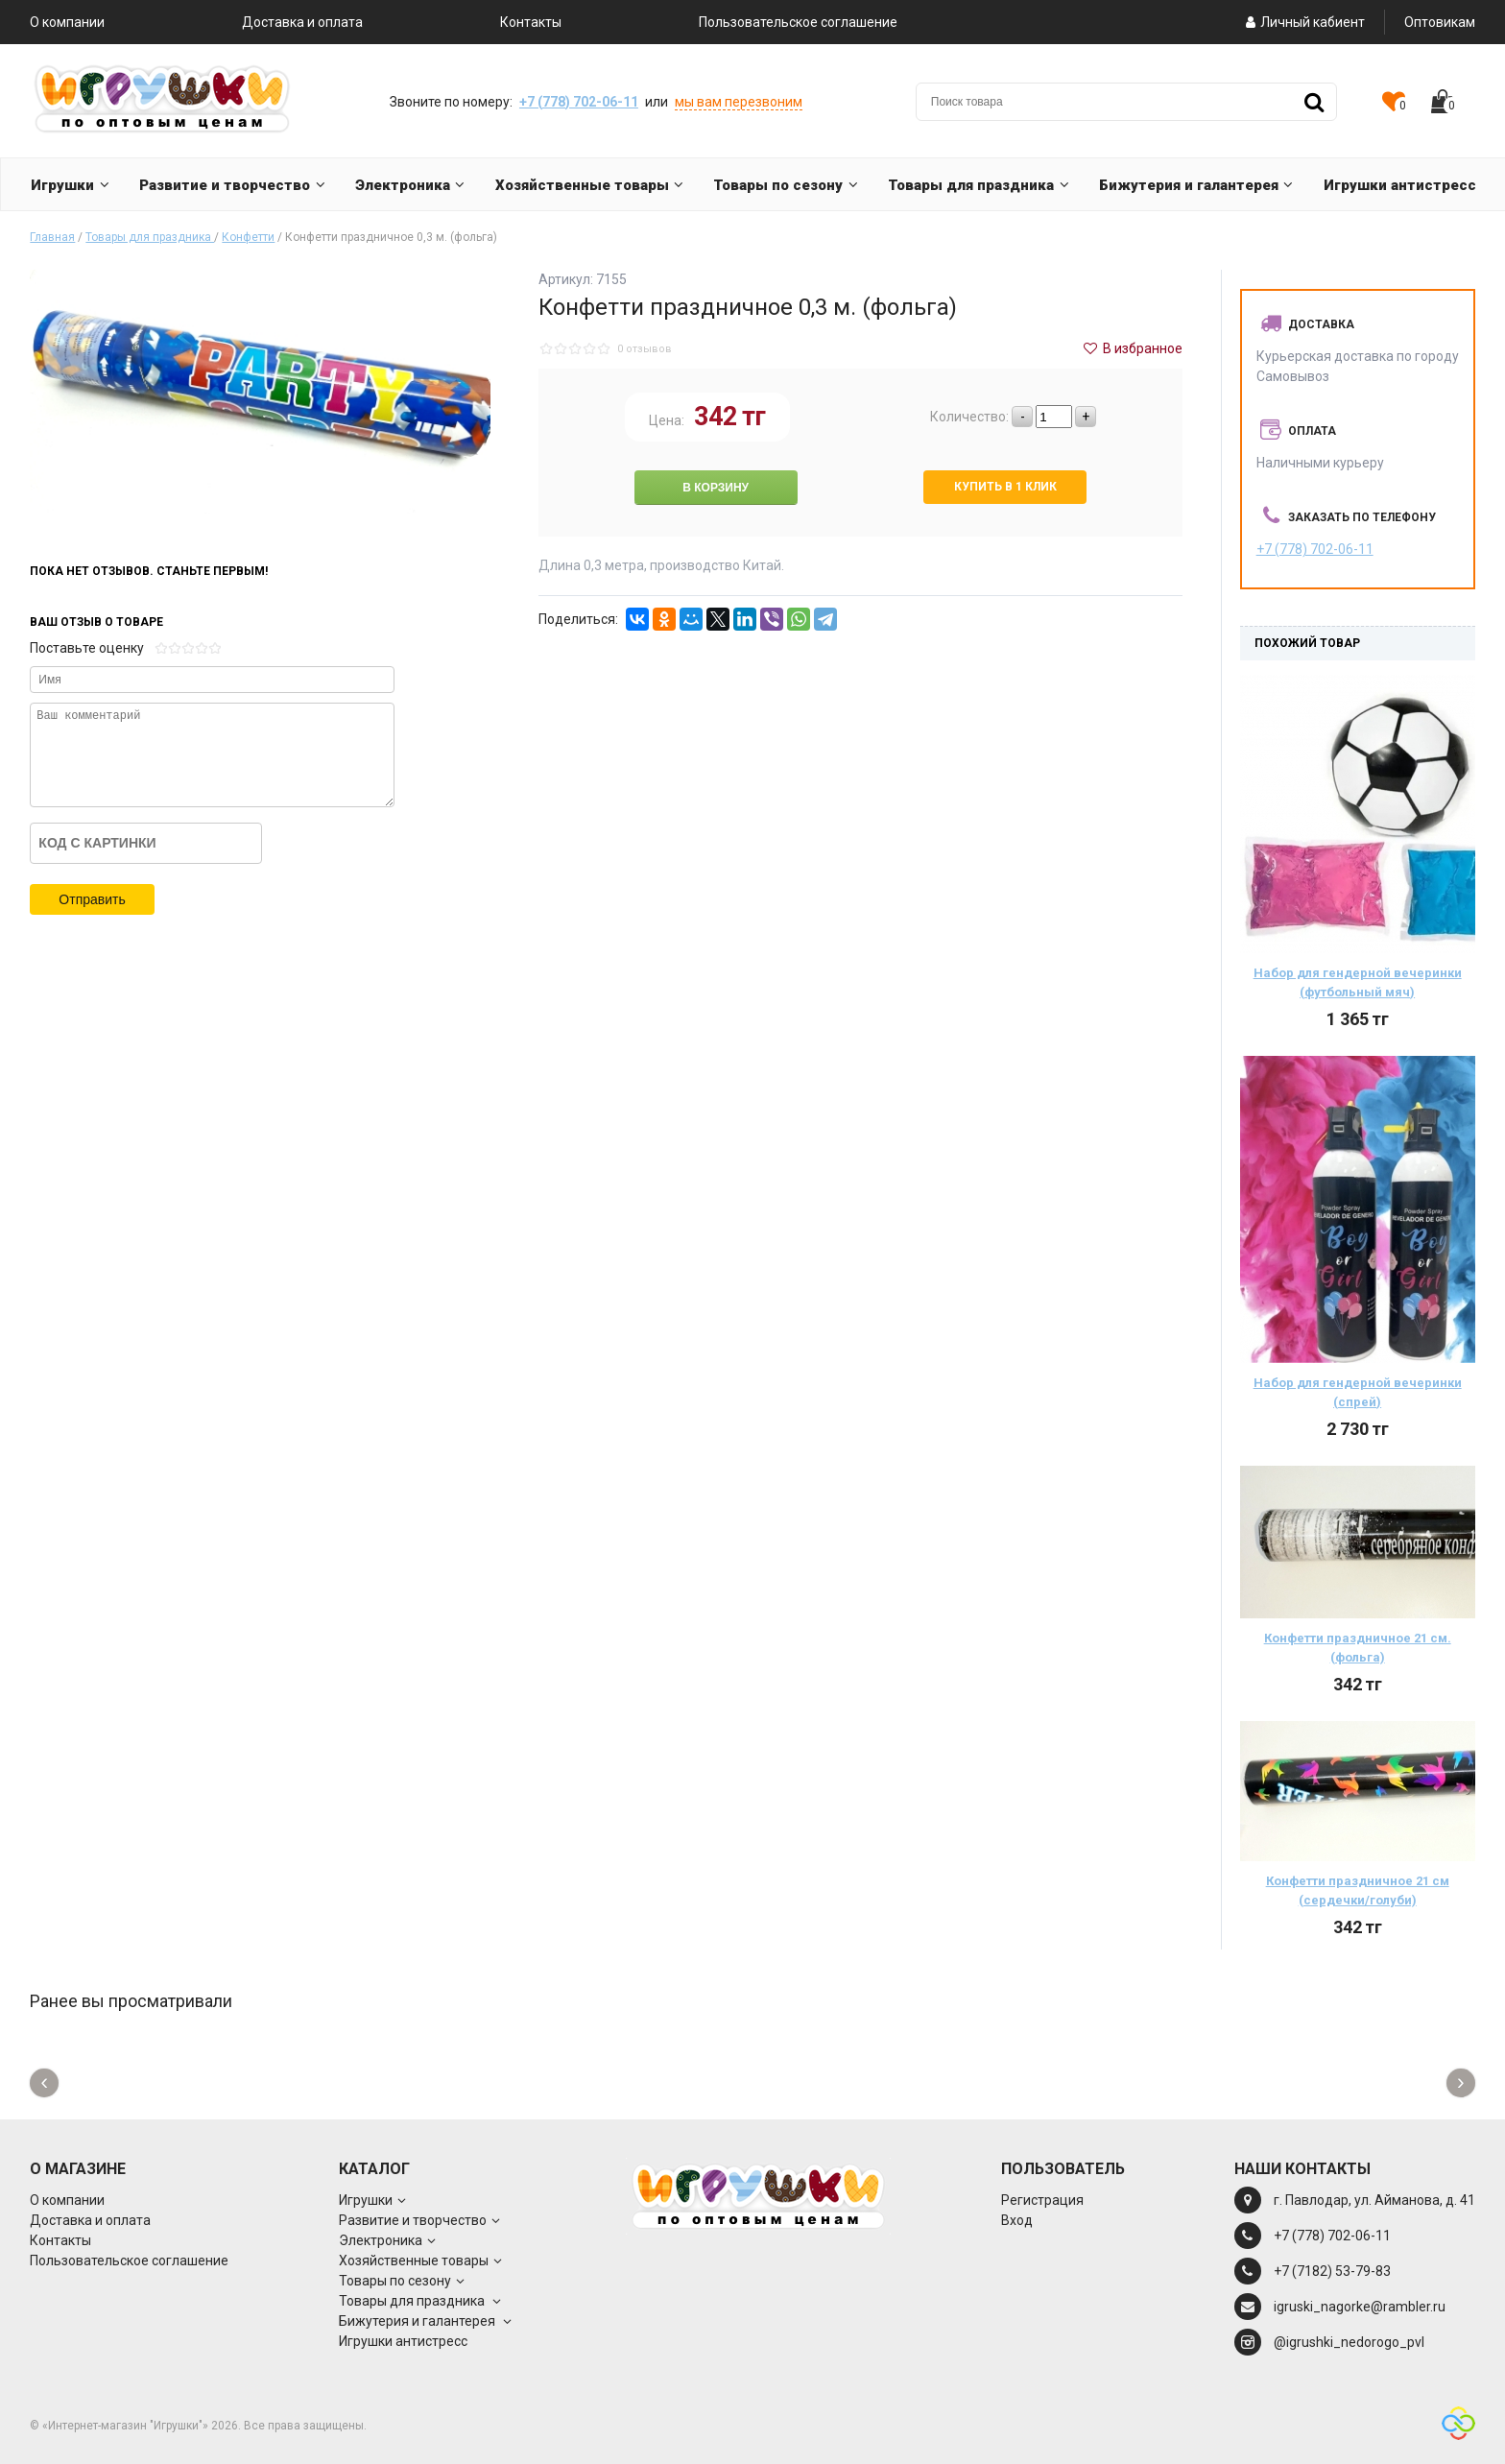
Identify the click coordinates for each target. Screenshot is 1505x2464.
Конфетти (248, 237)
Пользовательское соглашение (798, 22)
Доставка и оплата (302, 22)
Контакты (530, 22)
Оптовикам (1439, 22)
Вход (1017, 2220)
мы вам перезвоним (738, 101)
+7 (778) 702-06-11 (578, 101)
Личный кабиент (1303, 22)
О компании (67, 22)
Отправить (92, 899)
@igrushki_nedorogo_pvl (1349, 2342)
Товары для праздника (149, 237)
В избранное (1131, 348)
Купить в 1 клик (1005, 486)
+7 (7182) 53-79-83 (1332, 2271)
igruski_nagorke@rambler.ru (1359, 2306)
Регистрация (1042, 2200)
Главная (52, 237)
